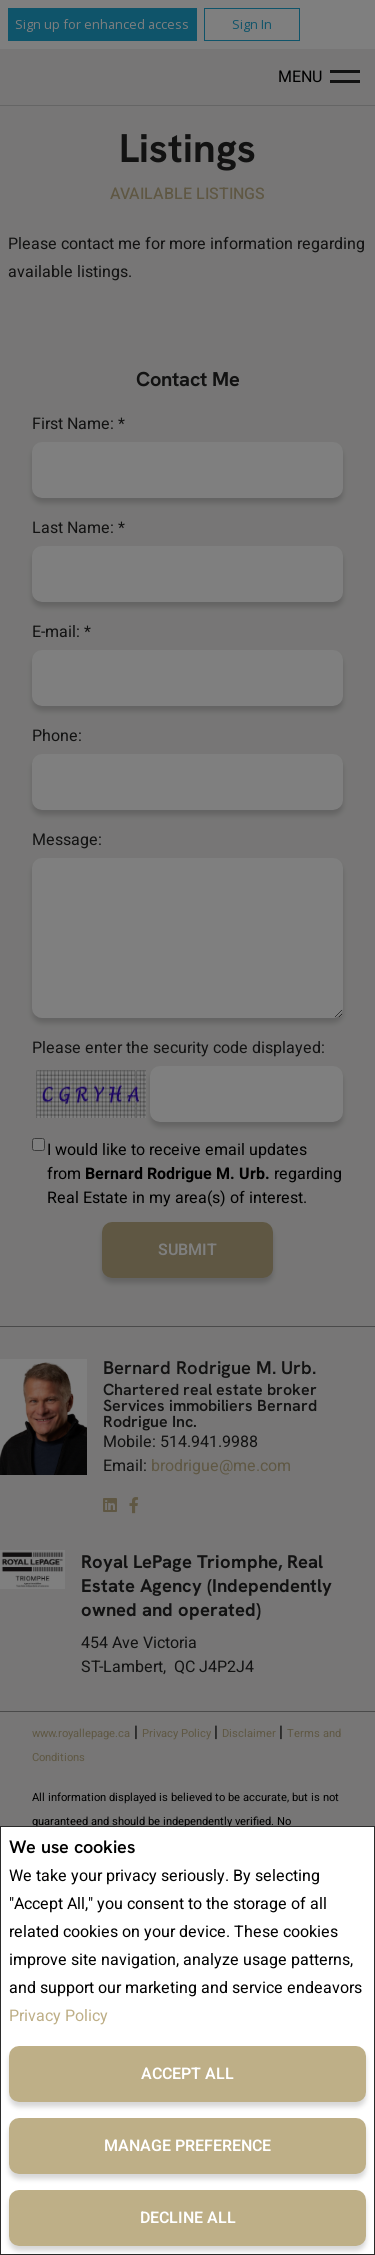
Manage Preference (187, 2146)
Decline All (188, 2218)
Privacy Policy (58, 2016)
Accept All (187, 2074)
